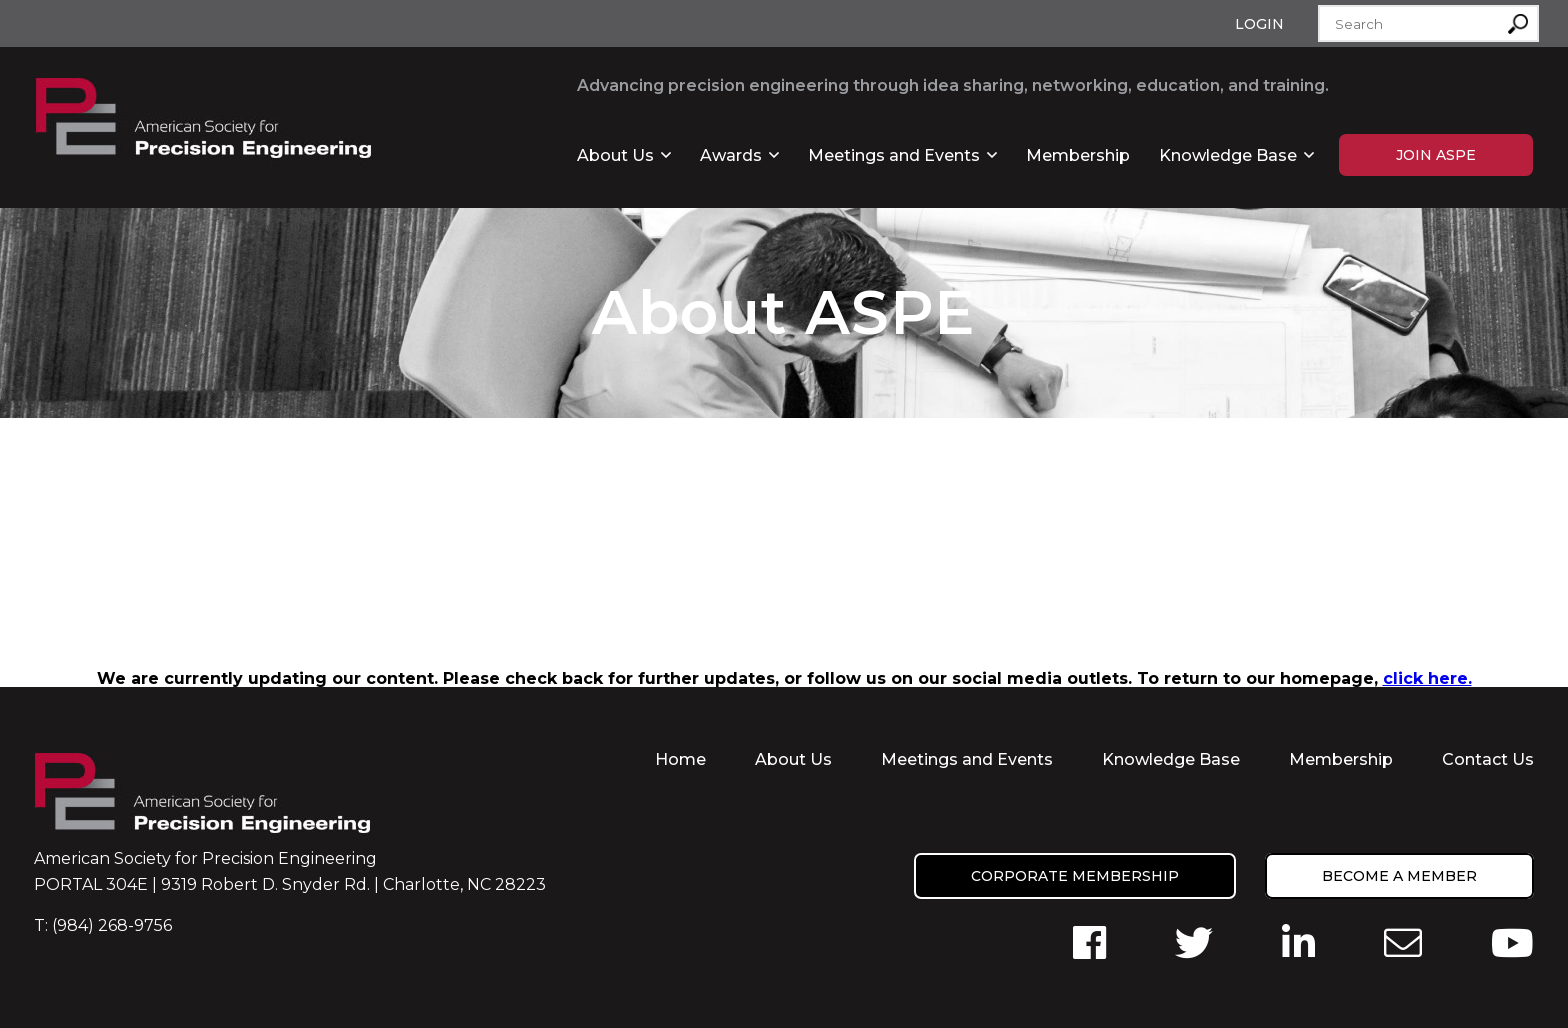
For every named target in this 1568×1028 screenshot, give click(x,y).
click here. (1427, 678)
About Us (615, 155)
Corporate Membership (1075, 876)
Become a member (1399, 876)
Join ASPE (1436, 155)
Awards (731, 155)
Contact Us (1488, 759)
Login (1259, 24)
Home (680, 759)
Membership (1078, 155)
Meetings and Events (894, 155)
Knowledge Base (1228, 155)
